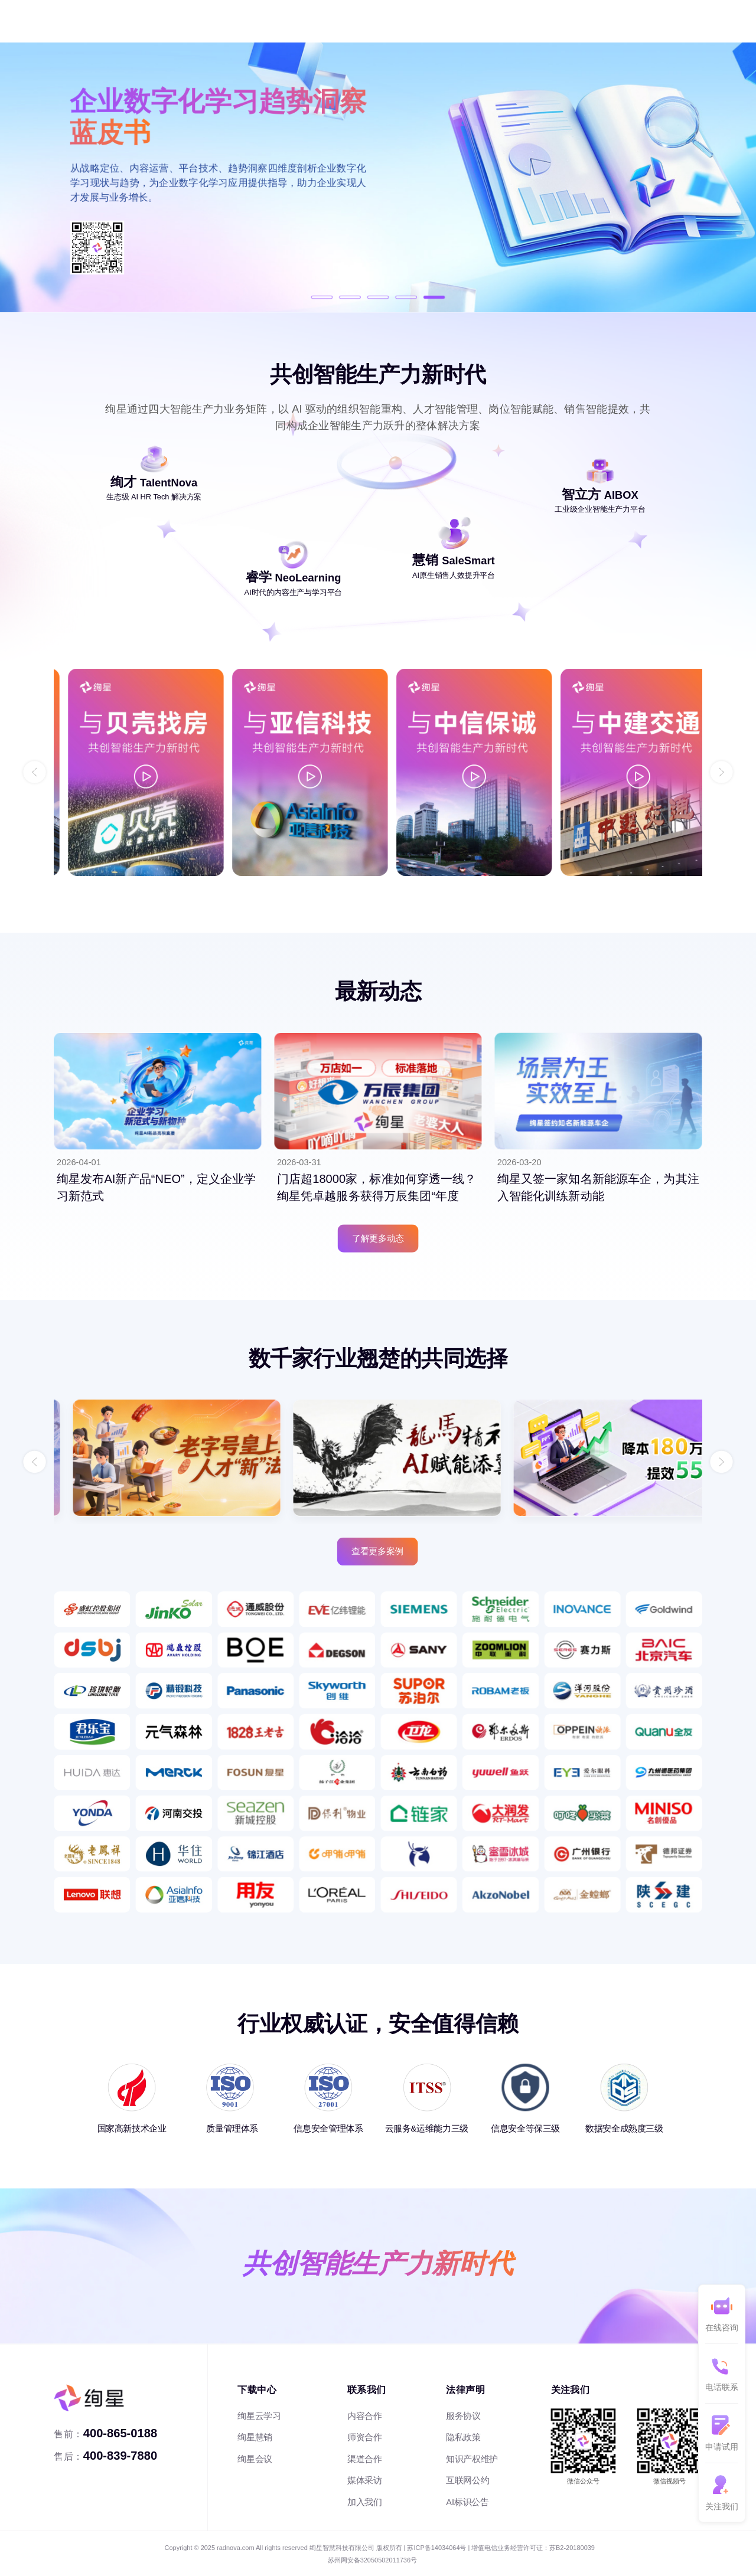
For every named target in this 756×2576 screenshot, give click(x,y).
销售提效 (214, 21)
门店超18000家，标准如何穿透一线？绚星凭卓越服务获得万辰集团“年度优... (377, 1196)
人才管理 (103, 21)
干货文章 (390, 21)
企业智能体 (274, 21)
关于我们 (446, 21)
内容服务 (159, 21)
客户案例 (335, 21)
